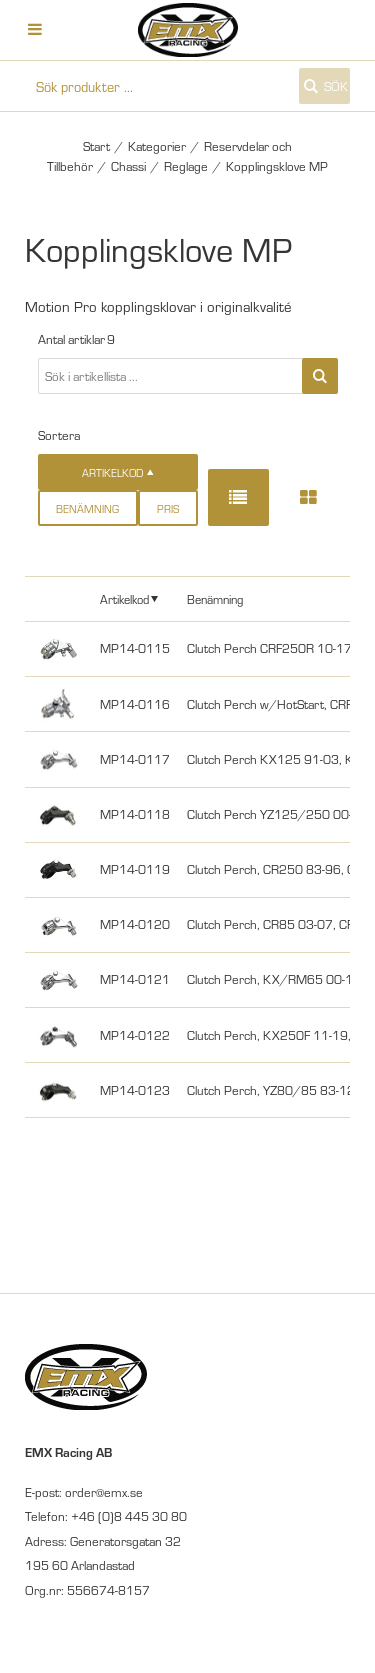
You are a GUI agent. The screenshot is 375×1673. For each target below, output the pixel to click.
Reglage (186, 166)
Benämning (87, 508)
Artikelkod (124, 598)
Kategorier (157, 146)
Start (96, 146)
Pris (168, 508)
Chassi (128, 166)
